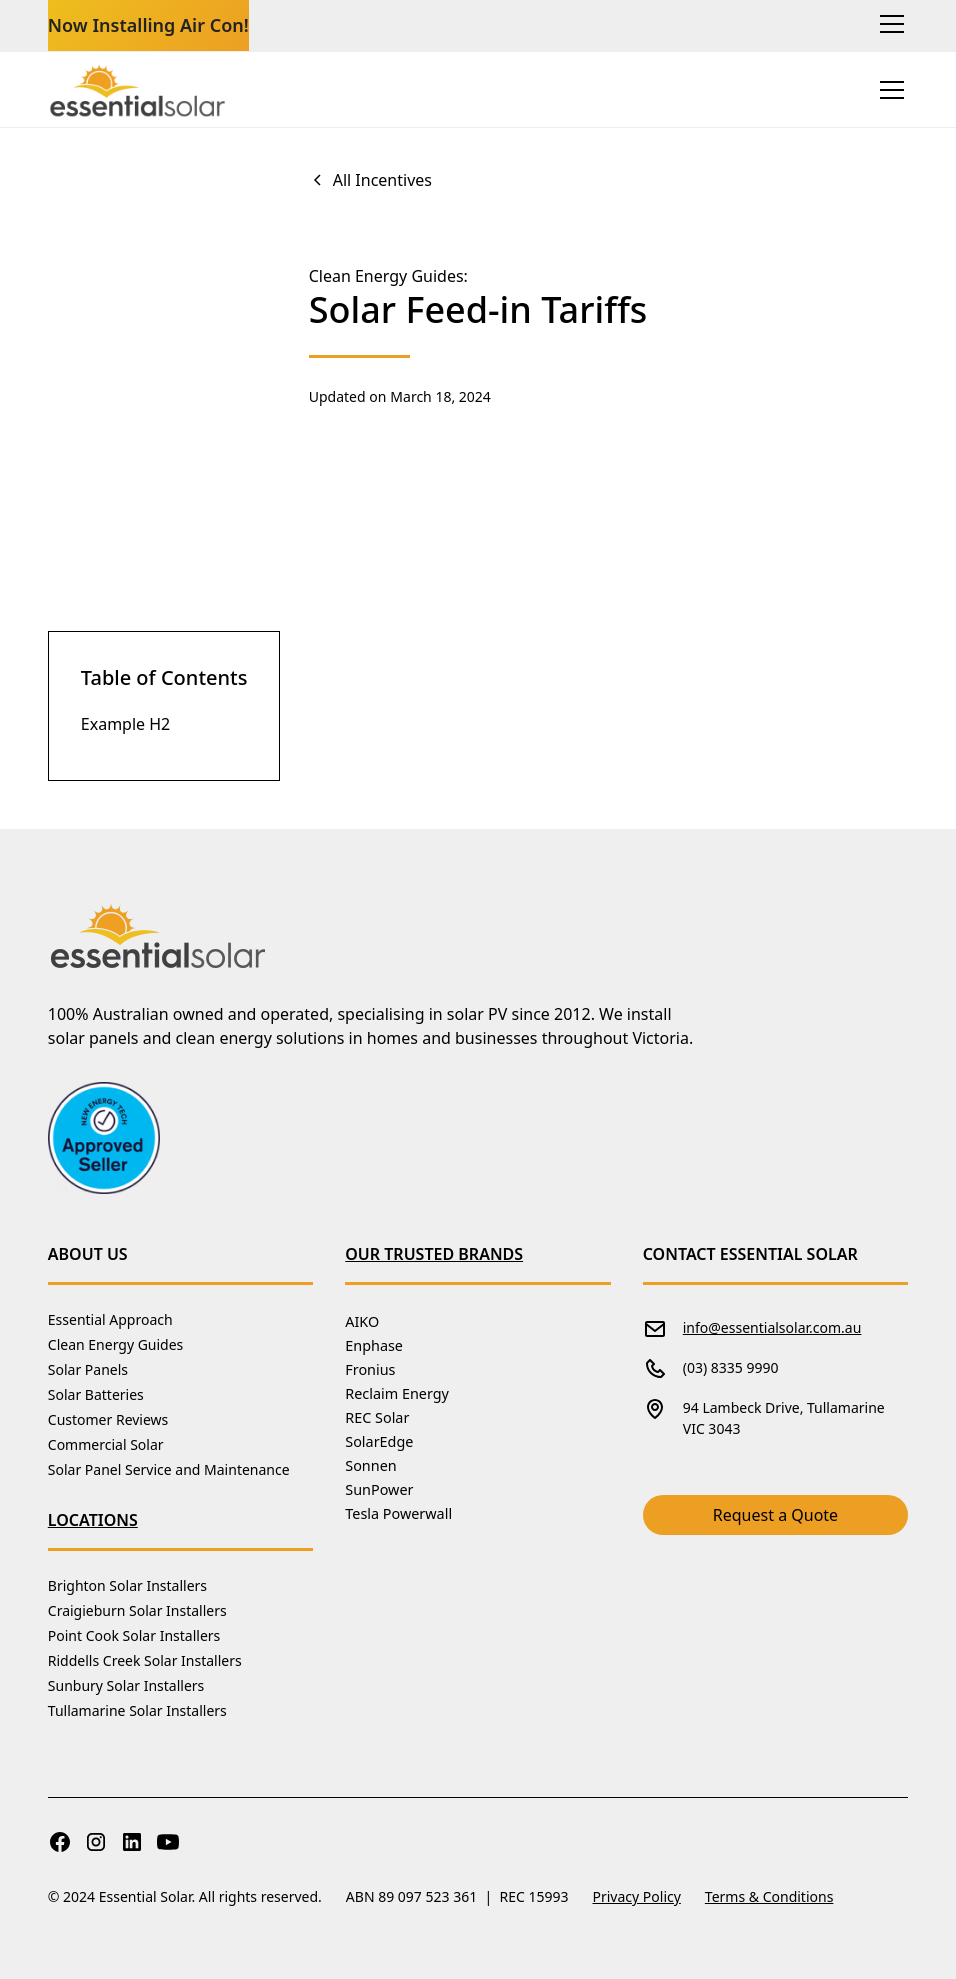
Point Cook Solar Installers (134, 1635)
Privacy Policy (637, 1896)
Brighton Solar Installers (127, 1585)
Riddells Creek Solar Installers (145, 1660)
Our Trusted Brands (434, 1254)
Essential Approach (110, 1319)
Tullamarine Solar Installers (137, 1710)
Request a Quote (775, 1515)
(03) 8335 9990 (731, 1367)
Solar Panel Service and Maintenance (169, 1469)
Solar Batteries (96, 1394)
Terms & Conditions (769, 1896)
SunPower (379, 1489)
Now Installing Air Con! (148, 25)
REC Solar (377, 1417)
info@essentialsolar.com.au (772, 1327)
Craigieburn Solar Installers (137, 1610)
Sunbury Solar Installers (126, 1685)
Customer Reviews (108, 1419)
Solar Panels (88, 1369)
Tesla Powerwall (398, 1513)
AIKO (362, 1321)
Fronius (370, 1369)
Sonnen (370, 1465)
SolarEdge (379, 1441)
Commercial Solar (106, 1444)
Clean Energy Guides (116, 1344)
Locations (93, 1520)
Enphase (374, 1345)
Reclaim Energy (397, 1393)
